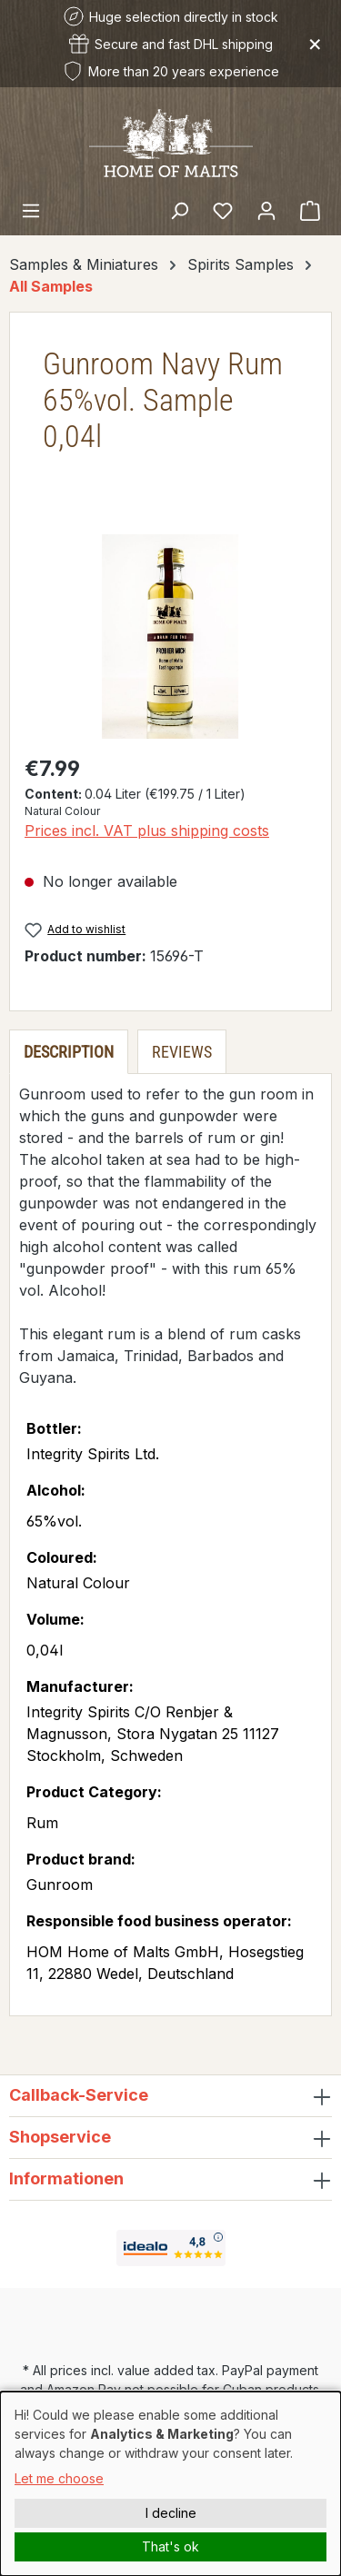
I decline (170, 2513)
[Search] (179, 210)
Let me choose (59, 2478)
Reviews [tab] (182, 1051)
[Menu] (31, 210)
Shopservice (60, 2136)
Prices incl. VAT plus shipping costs (147, 830)
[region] (170, 636)
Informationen (66, 2178)
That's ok (170, 2546)
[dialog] (170, 2484)
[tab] (68, 1051)
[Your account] (266, 210)
